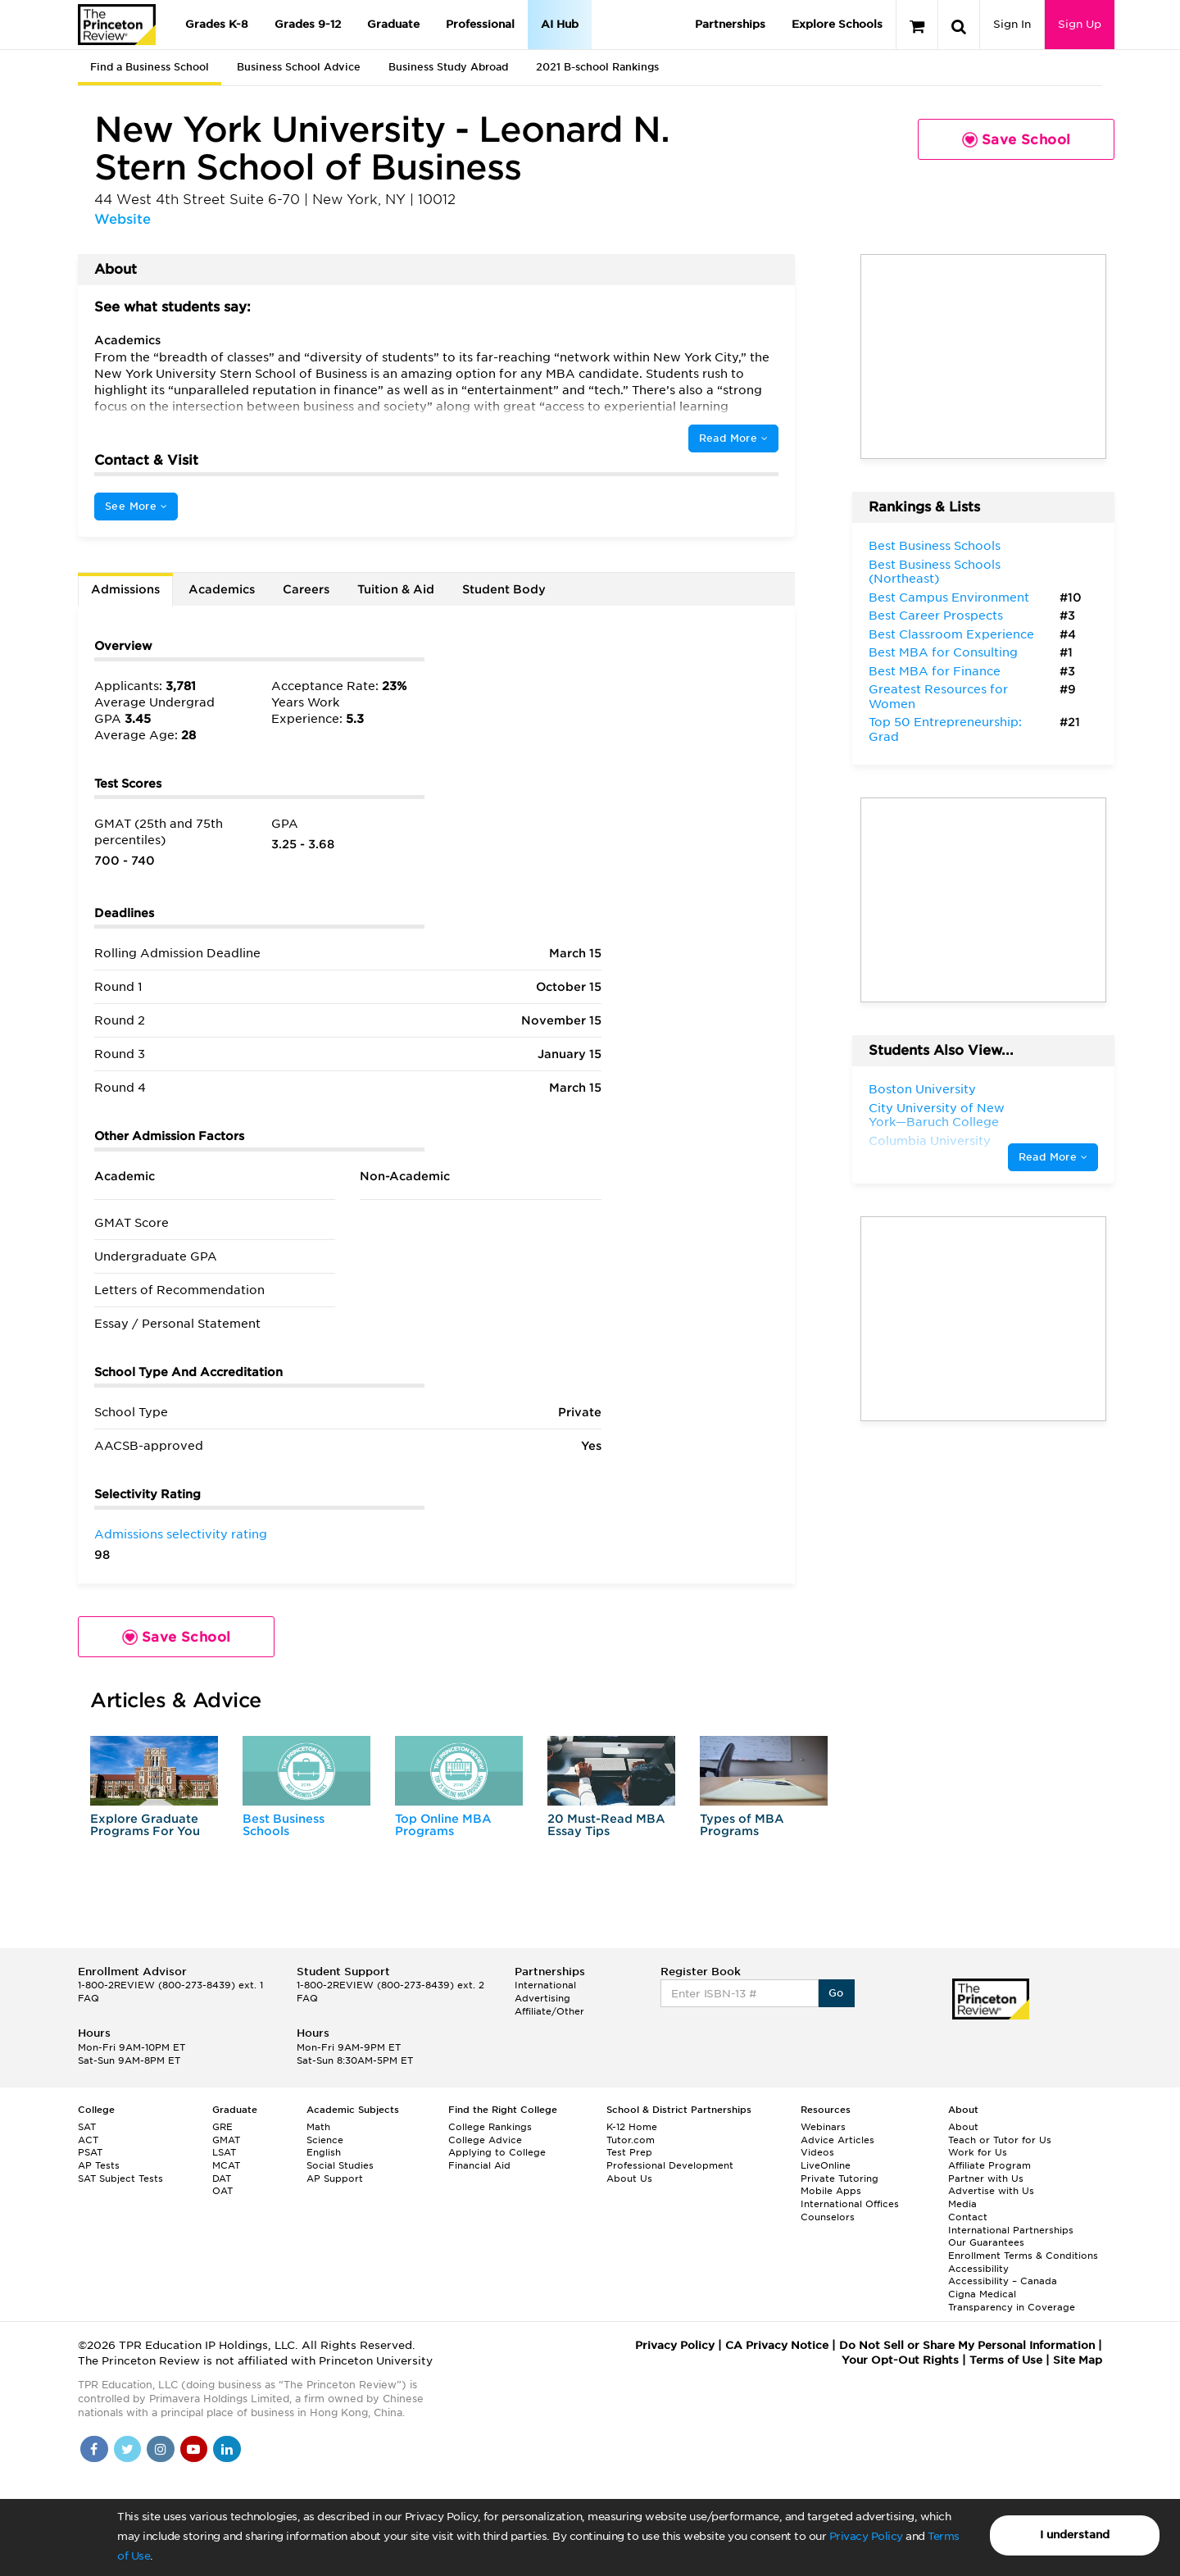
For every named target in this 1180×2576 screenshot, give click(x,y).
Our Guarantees (986, 2242)
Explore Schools (837, 24)
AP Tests (99, 2165)
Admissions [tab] (125, 589)
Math (318, 2127)
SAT (87, 2127)
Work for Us (977, 2152)
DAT (221, 2178)
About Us (629, 2178)
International (545, 1985)
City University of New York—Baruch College (937, 1115)
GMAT (226, 2140)
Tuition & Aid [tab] (395, 589)
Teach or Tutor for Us (999, 2140)
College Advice (485, 2140)
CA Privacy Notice (776, 2345)
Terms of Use (1005, 2360)
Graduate (393, 24)
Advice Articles (837, 2140)
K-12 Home (631, 2127)
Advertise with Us (991, 2191)
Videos (817, 2152)
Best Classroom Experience (951, 634)
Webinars (823, 2127)
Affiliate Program (989, 2165)
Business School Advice (299, 67)
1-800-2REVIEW (170, 1985)
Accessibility (978, 2268)
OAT (222, 2191)
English (323, 2152)
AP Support (334, 2178)
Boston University (922, 1089)
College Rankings (490, 2127)
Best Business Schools (283, 1825)
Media (962, 2204)
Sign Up (1079, 24)
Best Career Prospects (936, 615)
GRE (222, 2127)
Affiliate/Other (549, 2011)
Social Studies (340, 2165)
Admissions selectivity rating (180, 1534)
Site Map (1077, 2360)
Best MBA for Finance (935, 671)
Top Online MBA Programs (443, 1825)
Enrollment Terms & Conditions (1023, 2255)
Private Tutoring (839, 2178)
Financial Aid (479, 2165)
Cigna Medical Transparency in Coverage (1011, 2300)
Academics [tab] (221, 589)
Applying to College (497, 2152)
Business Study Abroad (448, 67)
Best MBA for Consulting (943, 652)
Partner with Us (985, 2178)
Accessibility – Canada (1002, 2281)
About (963, 2127)
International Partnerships (1010, 2230)
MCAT (226, 2165)
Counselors (828, 2217)
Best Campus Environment (949, 597)
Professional (480, 24)
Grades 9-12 (308, 24)
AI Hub (560, 24)
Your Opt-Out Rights (900, 2360)
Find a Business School (149, 67)
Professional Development (669, 2165)
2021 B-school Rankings (597, 67)
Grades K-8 (216, 24)
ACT (88, 2140)
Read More (733, 438)
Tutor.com (630, 2140)
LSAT (224, 2152)
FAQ (88, 1998)
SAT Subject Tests (120, 2178)
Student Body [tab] (504, 589)
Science (324, 2140)
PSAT (90, 2152)
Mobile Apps (831, 2191)
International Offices (850, 2204)
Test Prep (629, 2152)
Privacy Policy (866, 2536)
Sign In (1012, 24)
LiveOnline (826, 2165)
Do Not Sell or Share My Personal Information (967, 2345)
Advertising (542, 1998)
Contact (967, 2217)
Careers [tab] (306, 589)
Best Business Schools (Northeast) (935, 572)
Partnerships (730, 24)
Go (836, 1993)
